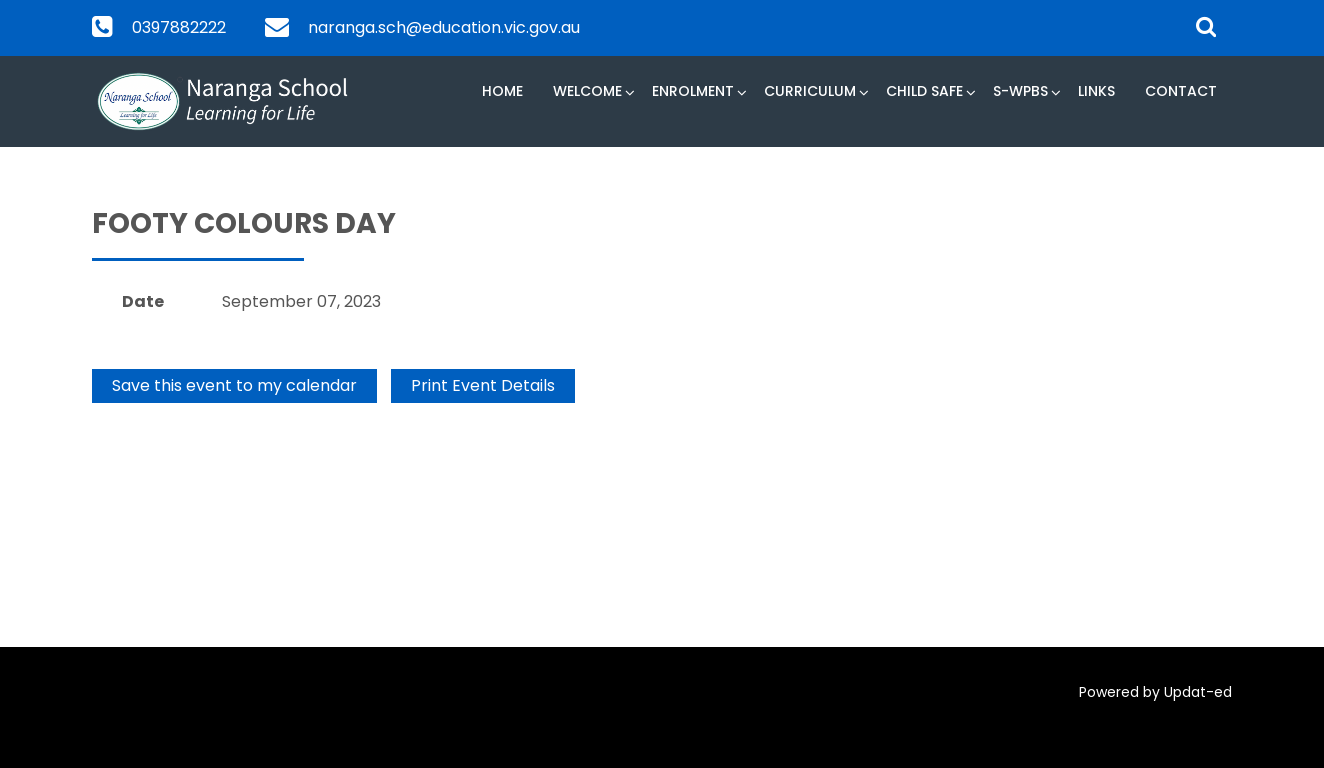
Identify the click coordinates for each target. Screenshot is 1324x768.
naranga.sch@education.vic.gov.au (444, 27)
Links (1096, 91)
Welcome (587, 91)
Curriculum (810, 91)
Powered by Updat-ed (1155, 692)
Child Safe (924, 91)
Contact (1181, 91)
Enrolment (693, 91)
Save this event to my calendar (234, 385)
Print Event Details (483, 385)
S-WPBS (1020, 91)
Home (502, 91)
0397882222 (179, 27)
